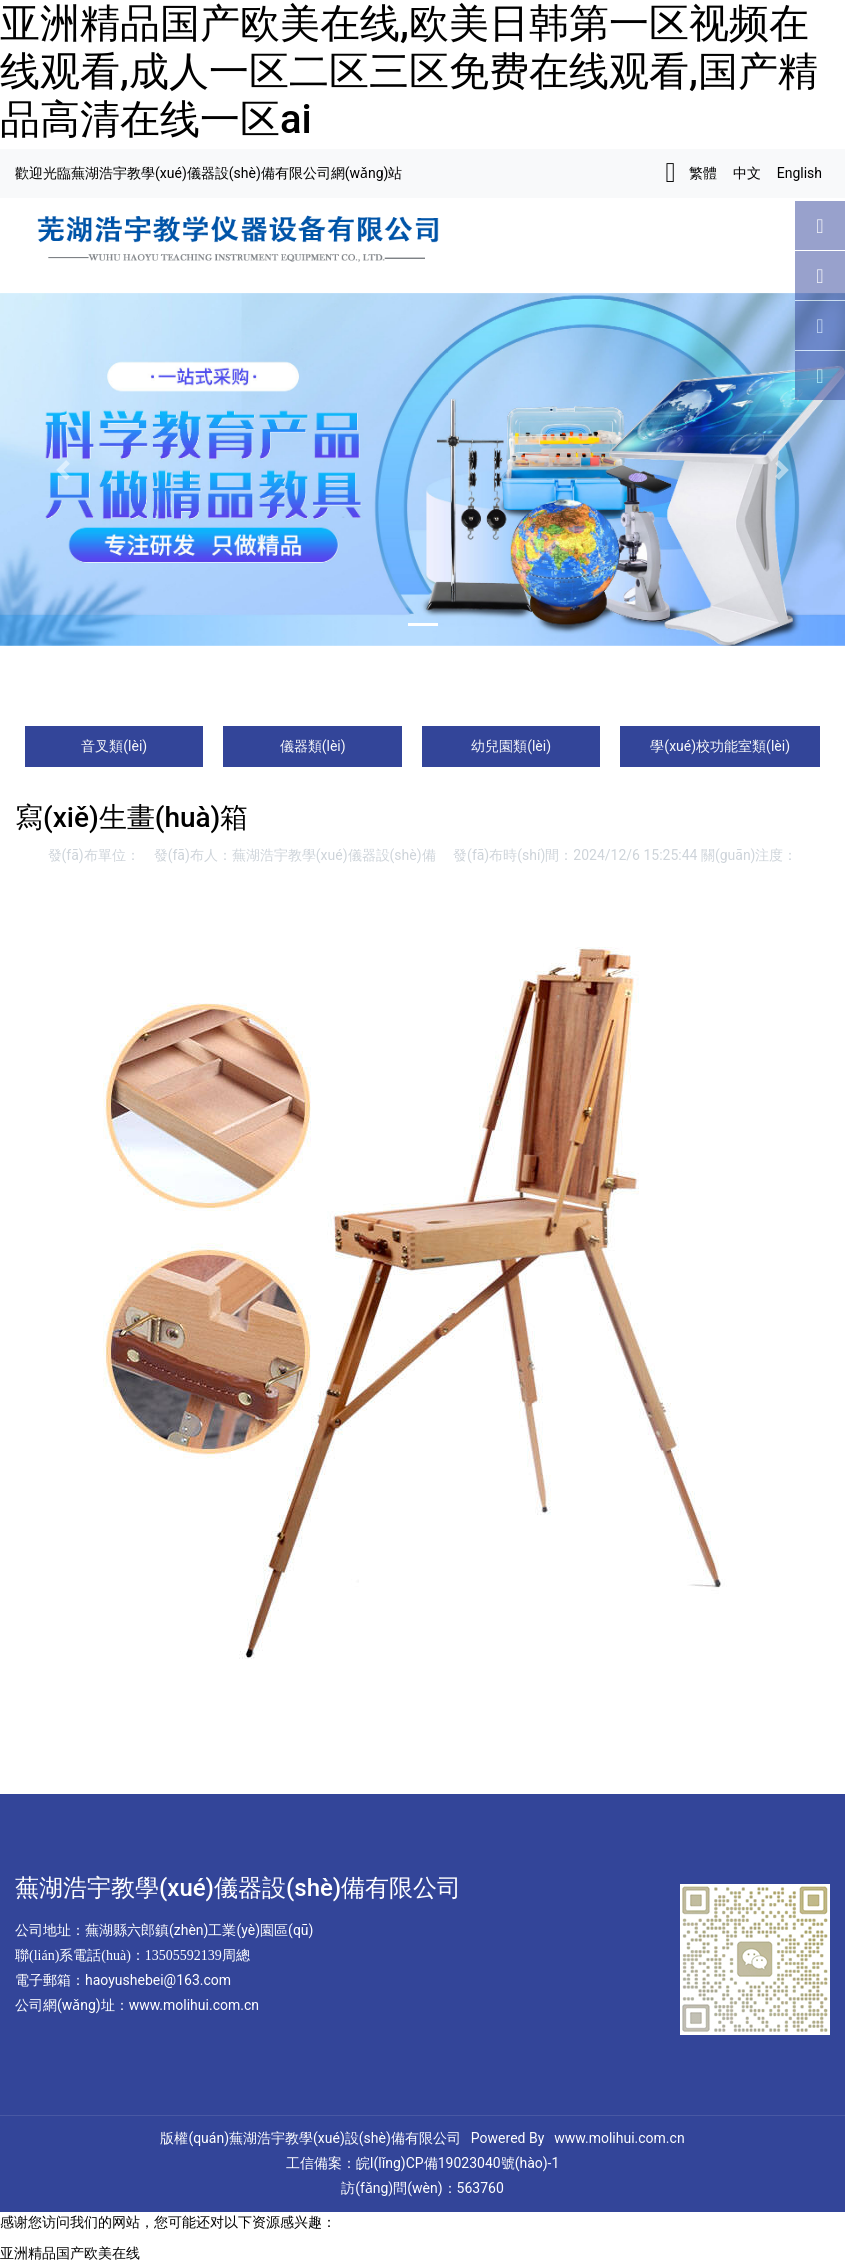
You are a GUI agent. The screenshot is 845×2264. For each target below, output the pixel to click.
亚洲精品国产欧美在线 (70, 2253)
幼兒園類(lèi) (511, 746)
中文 (747, 173)
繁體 (703, 173)
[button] (63, 469)
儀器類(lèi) (313, 746)
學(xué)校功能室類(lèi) (720, 746)
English (799, 173)
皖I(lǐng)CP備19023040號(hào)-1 (458, 2163)
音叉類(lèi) (114, 746)
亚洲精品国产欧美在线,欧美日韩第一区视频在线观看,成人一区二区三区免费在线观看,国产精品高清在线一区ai (409, 71)
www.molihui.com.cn (619, 2138)
